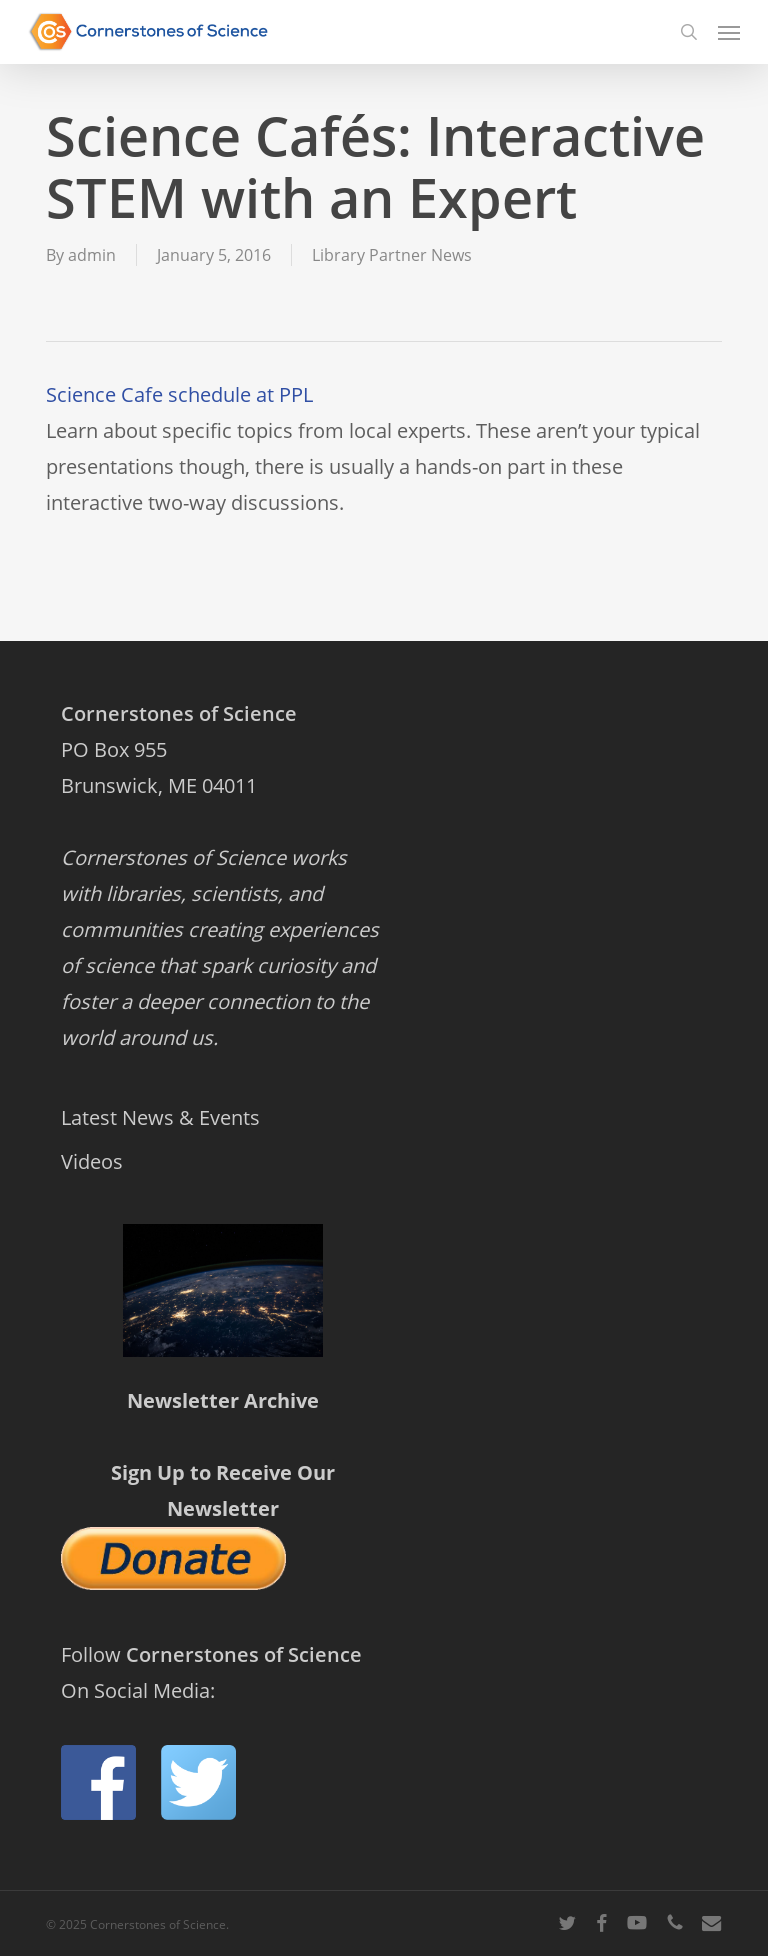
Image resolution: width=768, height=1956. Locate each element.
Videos (92, 1161)
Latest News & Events (160, 1117)
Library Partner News (392, 255)
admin (92, 255)
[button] (729, 32)
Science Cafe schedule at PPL (179, 394)
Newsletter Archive (223, 1400)
